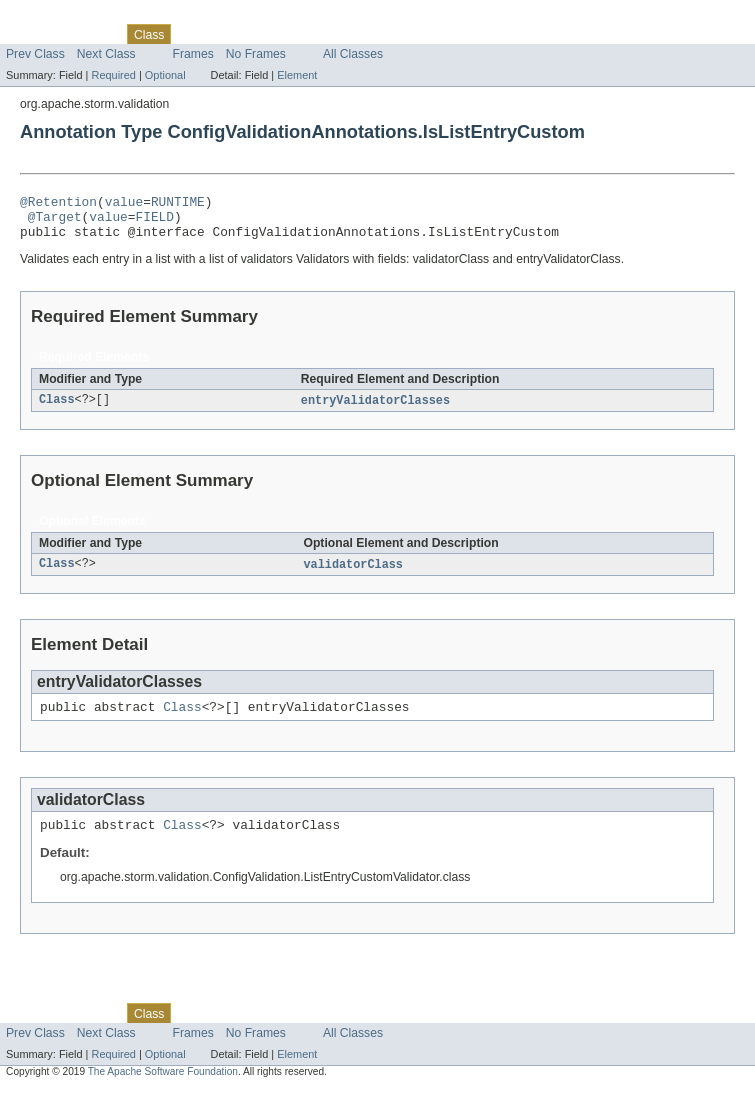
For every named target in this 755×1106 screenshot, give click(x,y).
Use (193, 34)
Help (381, 34)
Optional (165, 75)
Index (342, 34)
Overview (31, 34)
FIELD (154, 222)
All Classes (353, 54)
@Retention (58, 204)
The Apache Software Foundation (163, 1088)
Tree (228, 34)
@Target (55, 222)
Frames (193, 54)
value (124, 204)
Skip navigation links (55, 17)
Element (297, 75)
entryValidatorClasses (375, 410)
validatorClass (353, 575)
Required (114, 75)
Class (57, 410)
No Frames (256, 54)
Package (92, 34)
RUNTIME (178, 204)
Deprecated (284, 34)
